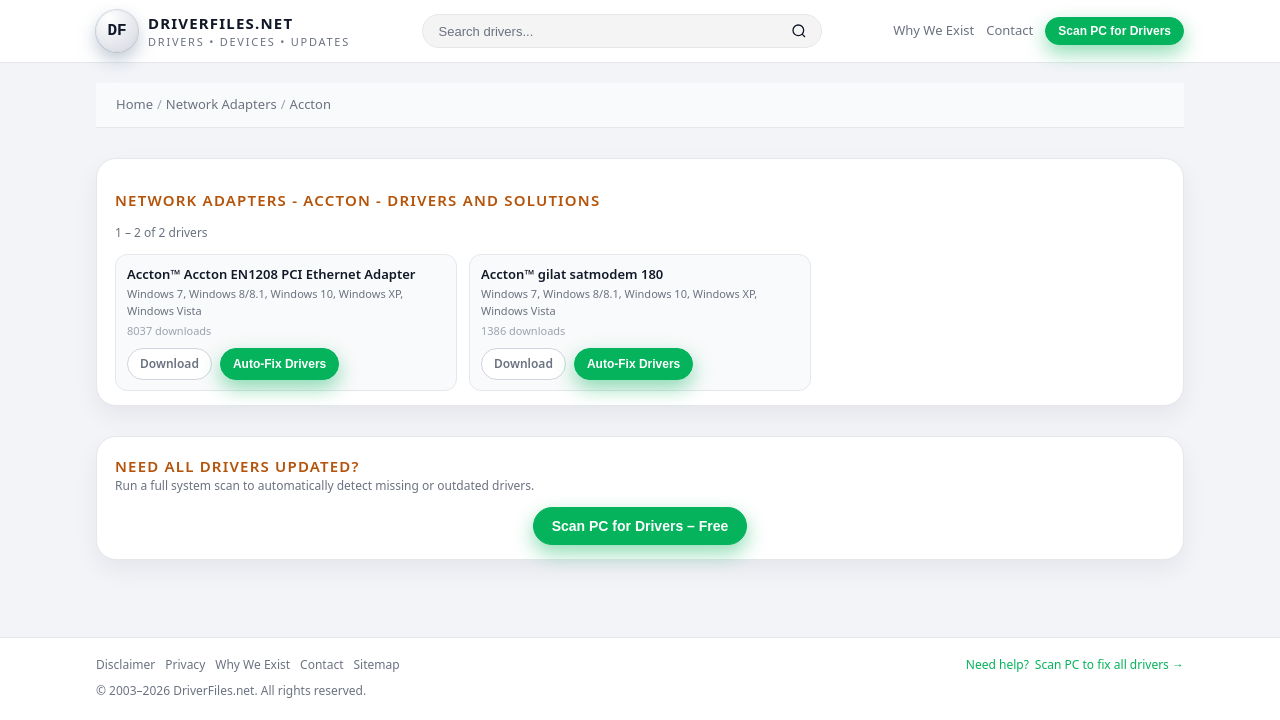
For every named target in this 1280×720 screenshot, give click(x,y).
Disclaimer (125, 664)
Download (169, 363)
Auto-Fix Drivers (279, 364)
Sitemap (377, 664)
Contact (1009, 30)
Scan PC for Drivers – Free (640, 526)
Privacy (185, 664)
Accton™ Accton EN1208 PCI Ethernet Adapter (271, 274)
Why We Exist (933, 30)
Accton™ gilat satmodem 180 (572, 274)
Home (134, 104)
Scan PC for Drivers (1114, 31)
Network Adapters (221, 104)
